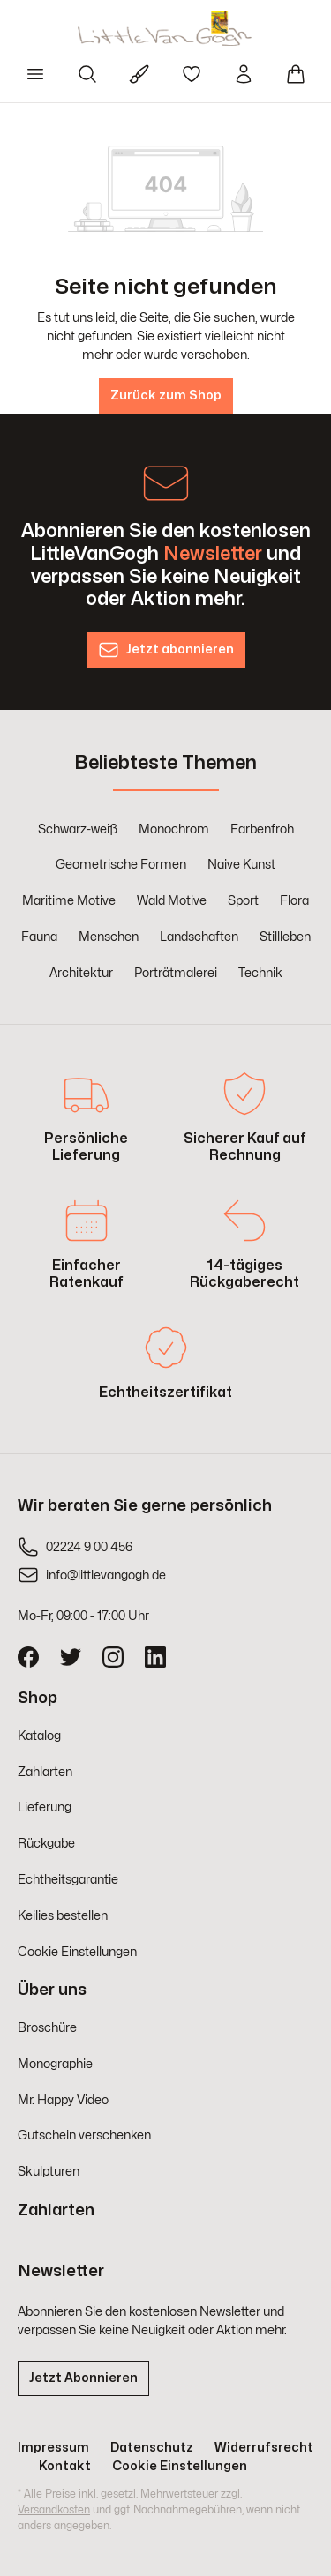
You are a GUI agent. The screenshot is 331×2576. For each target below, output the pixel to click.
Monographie (55, 2064)
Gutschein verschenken (84, 2135)
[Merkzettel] (191, 74)
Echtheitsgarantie (68, 1879)
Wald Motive (172, 901)
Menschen (109, 937)
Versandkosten (54, 2510)
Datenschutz (151, 2447)
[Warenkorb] (295, 74)
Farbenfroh (262, 829)
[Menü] (35, 74)
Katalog (39, 1736)
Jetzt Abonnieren (83, 2378)
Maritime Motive (69, 901)
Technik (260, 973)
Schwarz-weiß (77, 829)
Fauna (39, 937)
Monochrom (174, 829)
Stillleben (285, 937)
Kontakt (65, 2466)
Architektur (81, 973)
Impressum (53, 2447)
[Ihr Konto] (243, 74)
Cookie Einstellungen (77, 1952)
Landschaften (199, 937)
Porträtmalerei (175, 973)
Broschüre (47, 2028)
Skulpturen (48, 2171)
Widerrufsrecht (263, 2447)
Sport (243, 901)
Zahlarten (45, 1772)
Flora (294, 901)
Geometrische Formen (121, 864)
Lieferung (44, 1807)
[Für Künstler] (139, 74)
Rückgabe (46, 1843)
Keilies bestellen (63, 1916)
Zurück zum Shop (166, 395)
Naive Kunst (241, 864)
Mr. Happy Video (63, 2100)
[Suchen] (87, 74)
